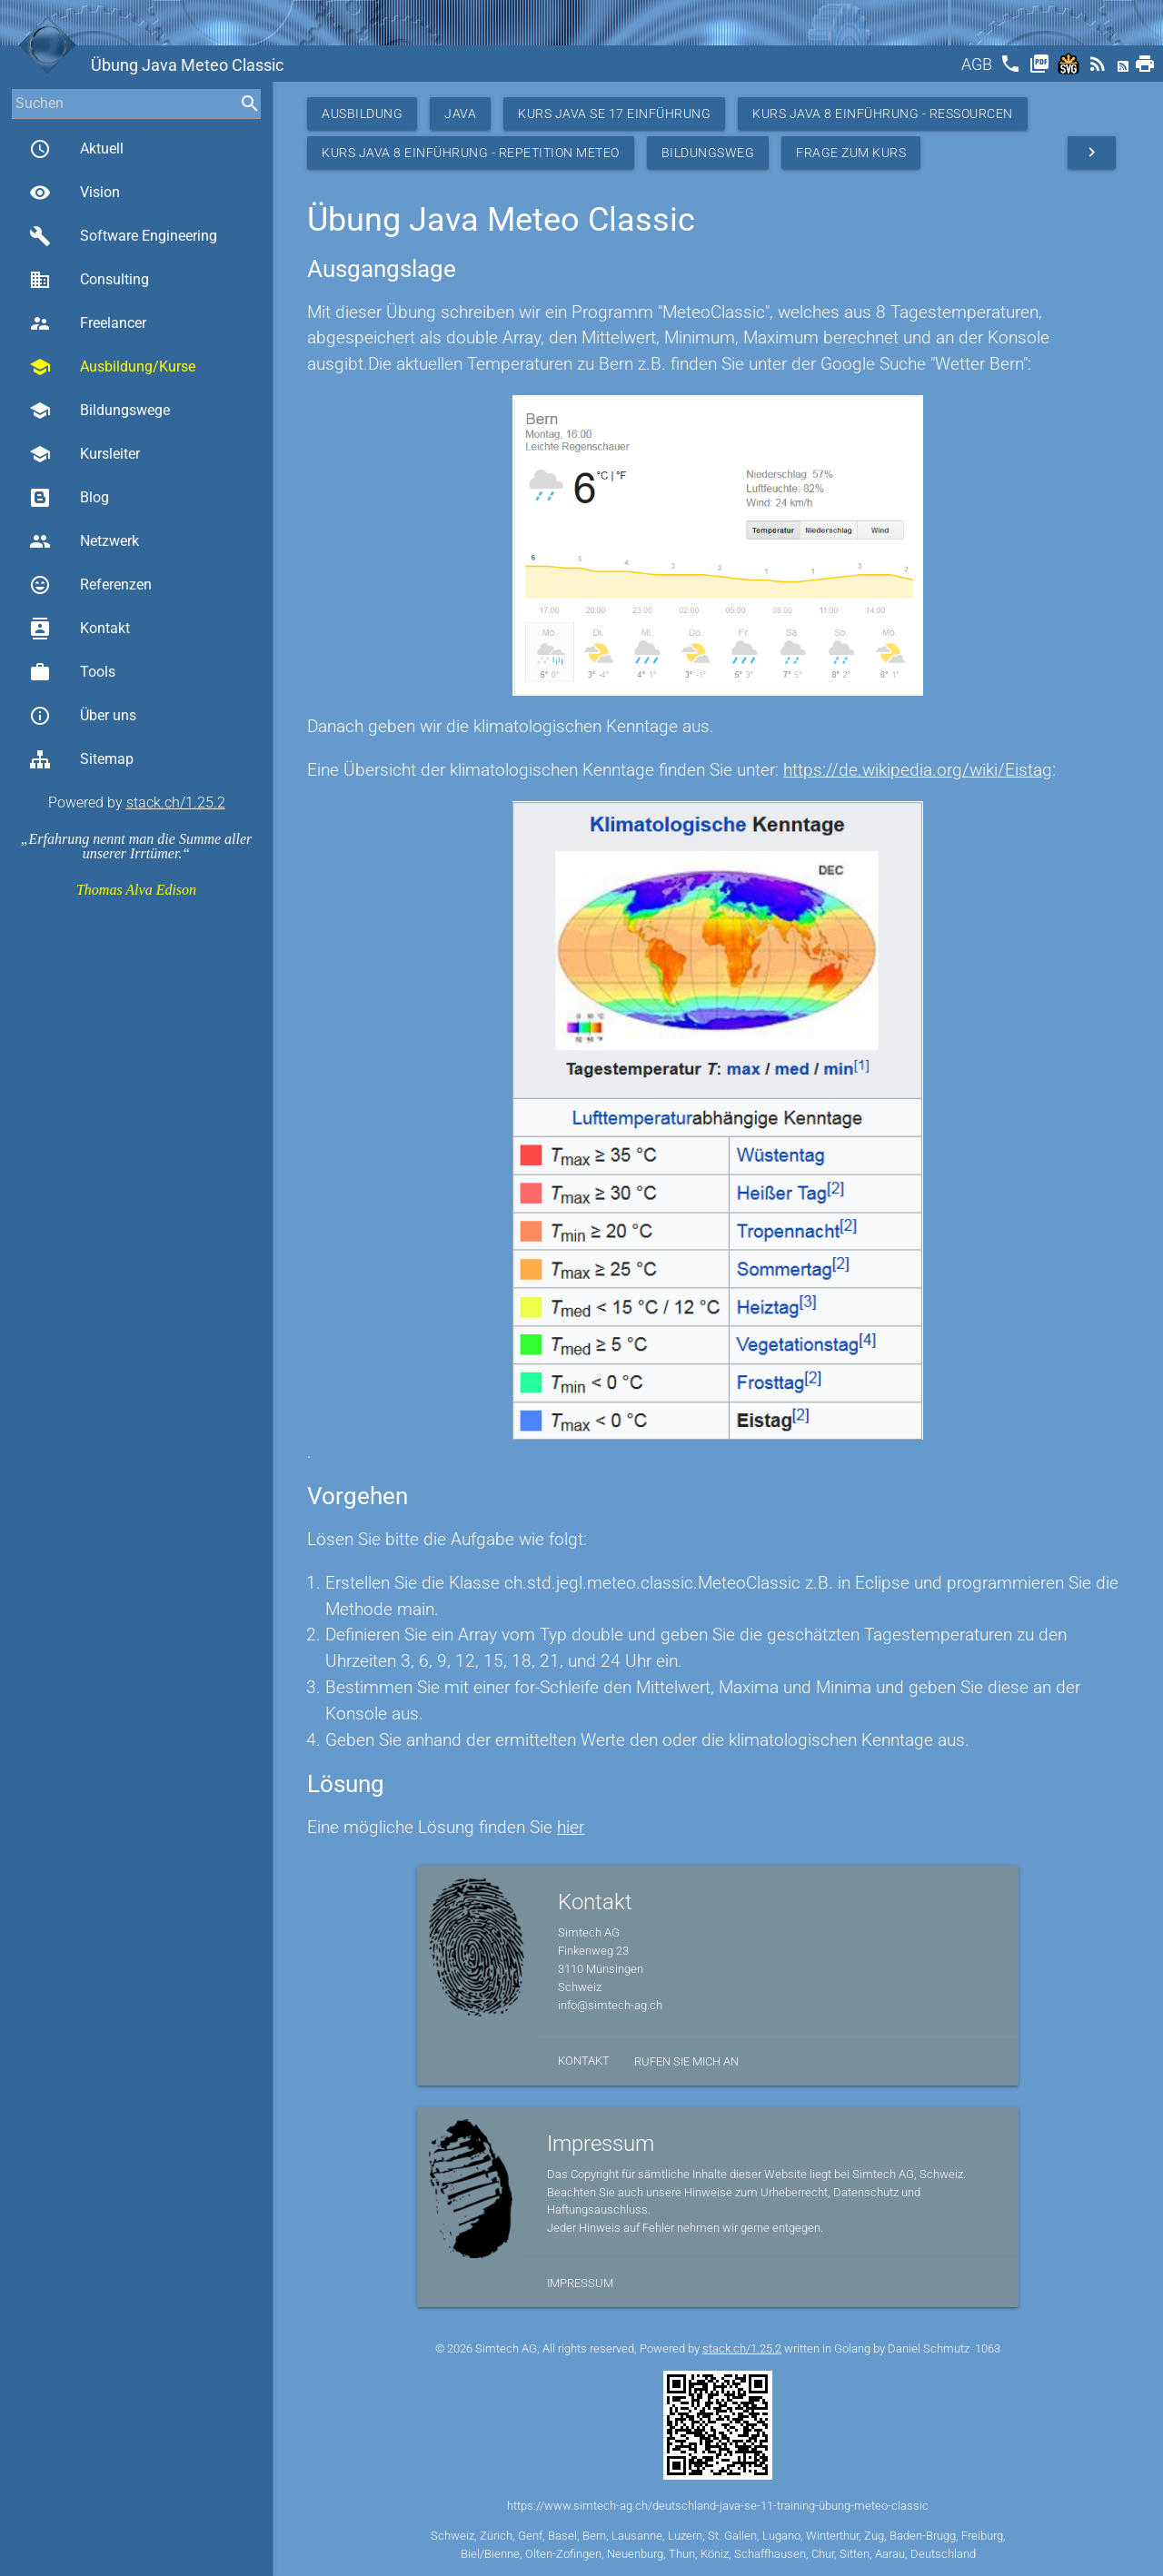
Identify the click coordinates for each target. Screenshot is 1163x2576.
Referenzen (90, 585)
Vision (74, 192)
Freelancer (87, 323)
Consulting (89, 280)
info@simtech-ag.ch (610, 2005)
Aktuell (76, 149)
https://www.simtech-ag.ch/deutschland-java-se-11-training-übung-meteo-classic (718, 2505)
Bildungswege (99, 410)
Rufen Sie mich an (686, 2061)
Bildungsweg (708, 152)
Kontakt (79, 628)
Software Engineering (123, 236)
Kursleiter (84, 454)
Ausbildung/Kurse (112, 367)
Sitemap (81, 759)
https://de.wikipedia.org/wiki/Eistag (917, 769)
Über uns (82, 716)
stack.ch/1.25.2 (175, 802)
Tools (72, 672)
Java (460, 113)
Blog (69, 498)
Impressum (580, 2283)
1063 (987, 2348)
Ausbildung (362, 113)
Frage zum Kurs (851, 152)
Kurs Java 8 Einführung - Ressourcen (882, 113)
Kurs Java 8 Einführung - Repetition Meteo (471, 152)
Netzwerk (84, 541)
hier (570, 1827)
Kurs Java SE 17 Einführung (614, 113)
